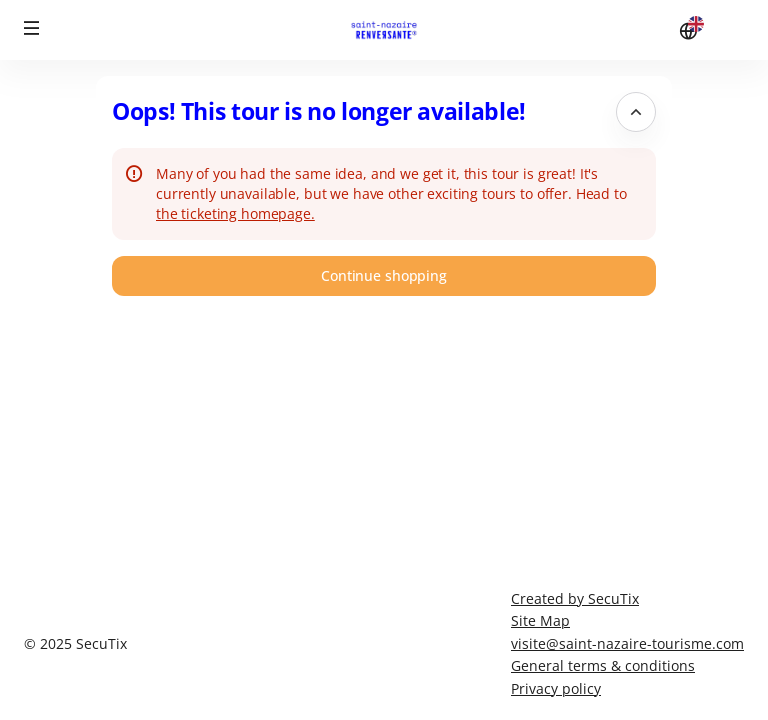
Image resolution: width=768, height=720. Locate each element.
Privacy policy (556, 688)
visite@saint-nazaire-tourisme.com (627, 643)
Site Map (540, 620)
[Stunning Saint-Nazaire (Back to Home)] (384, 30)
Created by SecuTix (575, 598)
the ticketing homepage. (235, 213)
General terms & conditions (603, 665)
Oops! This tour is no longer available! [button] (319, 111)
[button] (32, 28)
